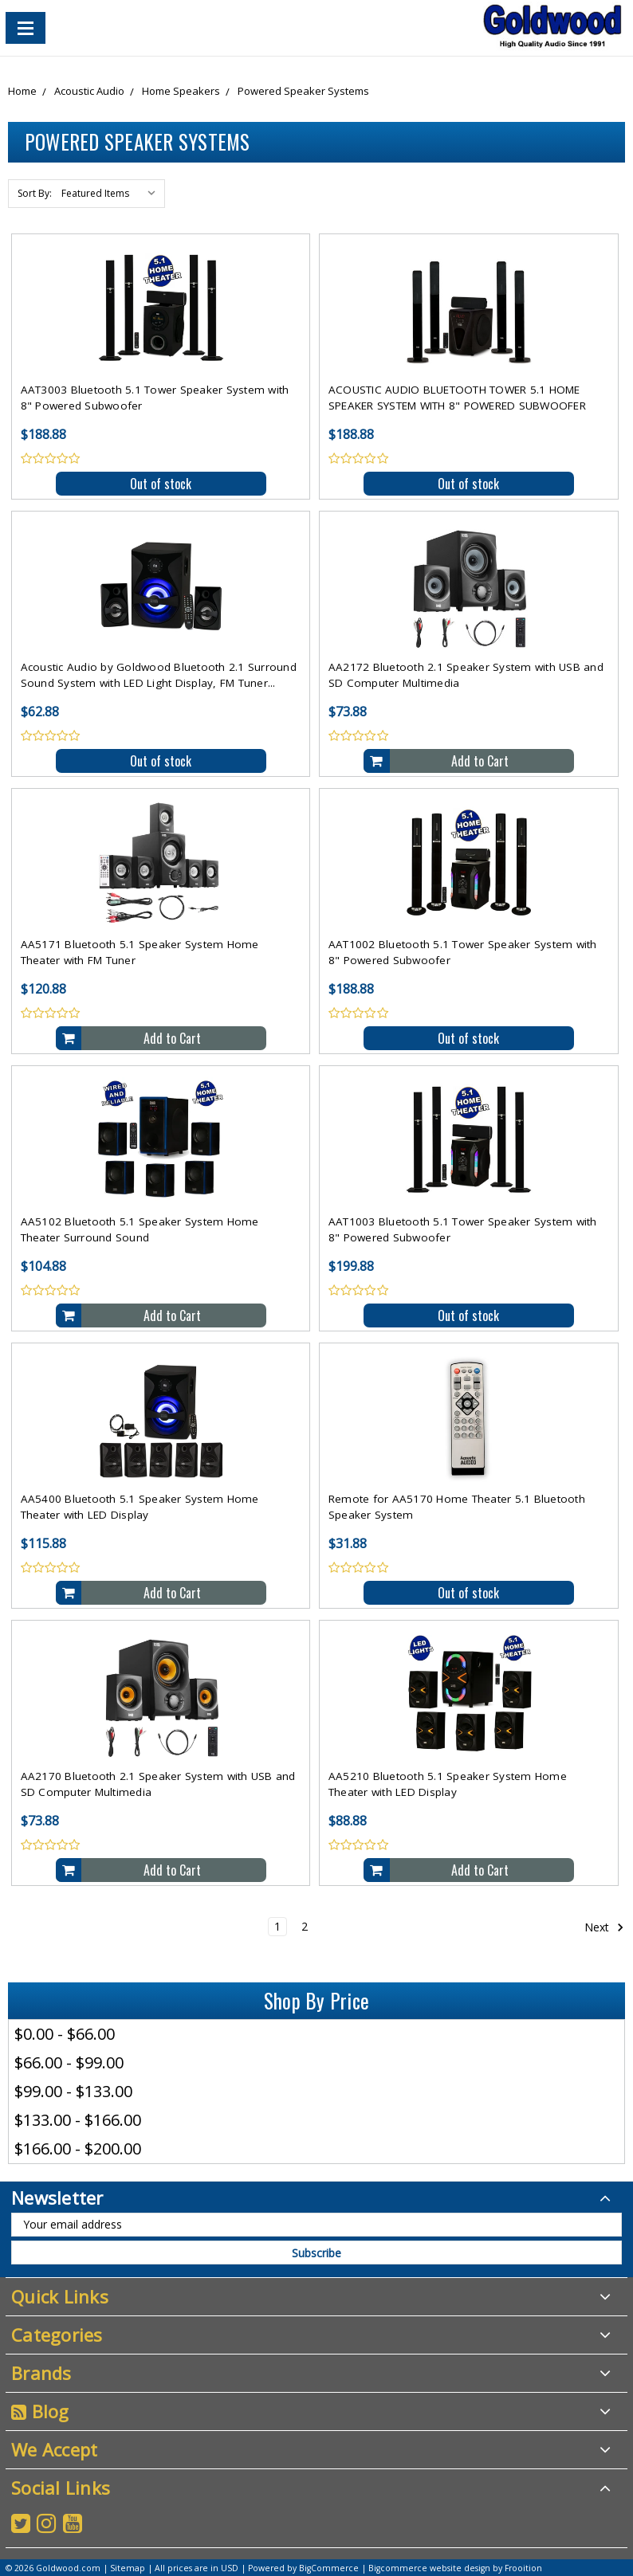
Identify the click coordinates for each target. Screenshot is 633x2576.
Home (22, 91)
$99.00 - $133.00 (73, 2091)
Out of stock (160, 483)
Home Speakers (181, 91)
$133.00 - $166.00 (77, 2120)
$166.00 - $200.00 (77, 2148)
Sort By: (35, 193)
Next (604, 1927)
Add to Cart (480, 760)
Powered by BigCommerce (303, 2568)
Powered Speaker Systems (303, 91)
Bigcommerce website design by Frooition (455, 2568)
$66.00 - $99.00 (69, 2062)
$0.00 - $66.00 (64, 2034)
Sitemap (127, 2568)
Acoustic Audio (89, 91)
